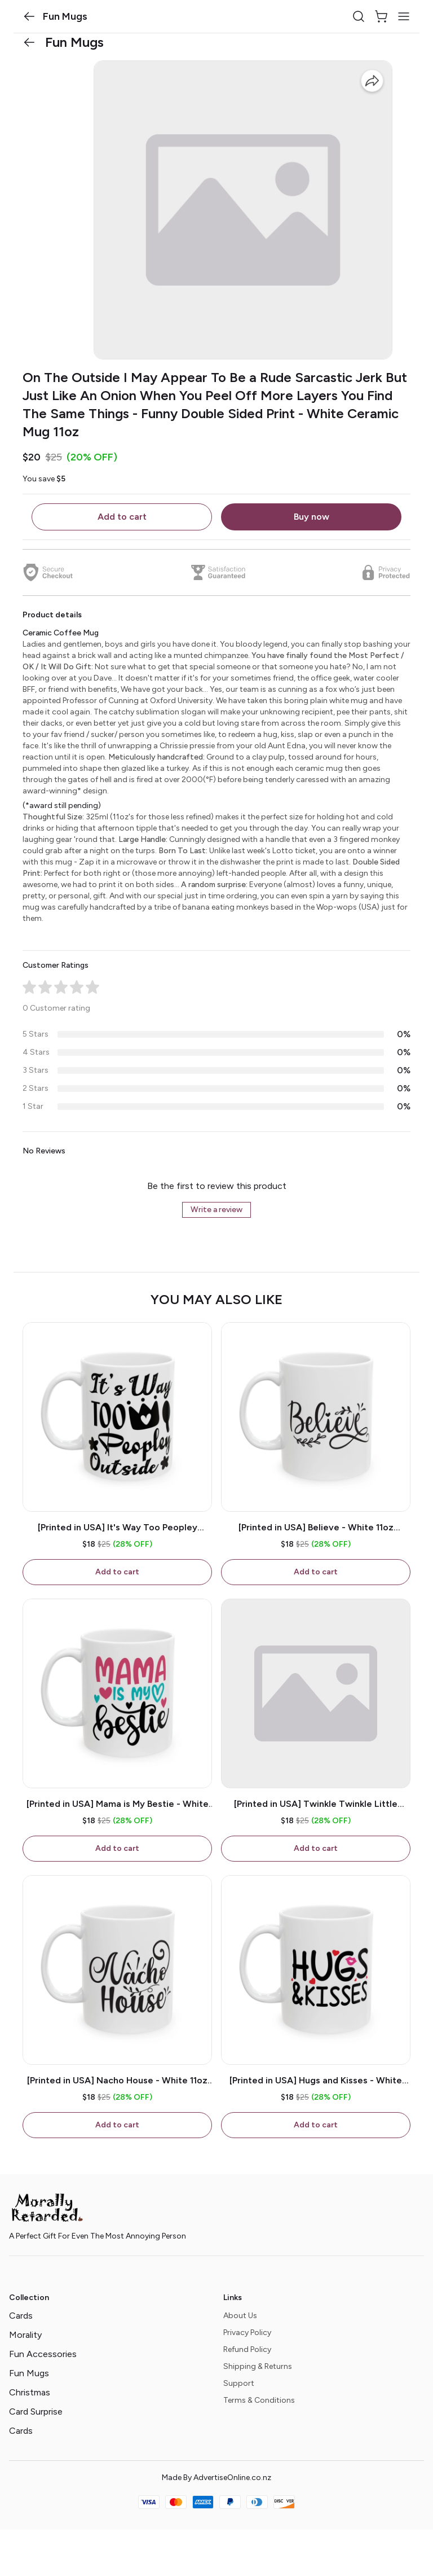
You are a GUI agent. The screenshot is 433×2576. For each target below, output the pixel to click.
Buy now (311, 516)
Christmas (29, 2392)
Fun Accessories (43, 2354)
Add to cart (122, 516)
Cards (21, 2315)
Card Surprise (36, 2411)
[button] (29, 16)
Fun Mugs (29, 2373)
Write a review (216, 1209)
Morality (25, 2334)
